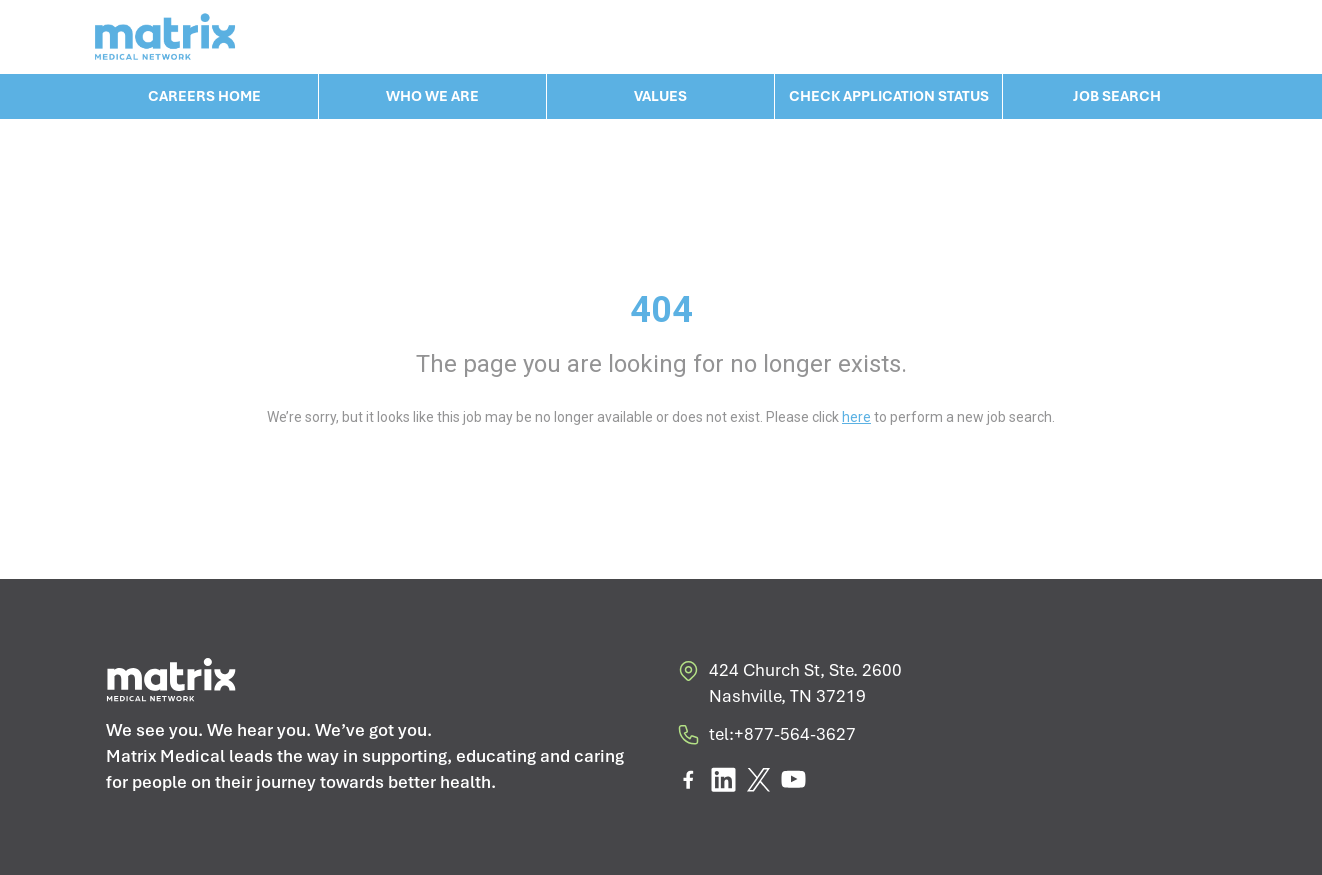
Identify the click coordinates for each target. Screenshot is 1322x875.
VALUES (660, 96)
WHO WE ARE (432, 96)
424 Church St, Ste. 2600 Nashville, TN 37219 (789, 683)
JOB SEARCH (1117, 96)
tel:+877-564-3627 (766, 738)
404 (661, 310)
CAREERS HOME (204, 96)
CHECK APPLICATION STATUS (889, 96)
